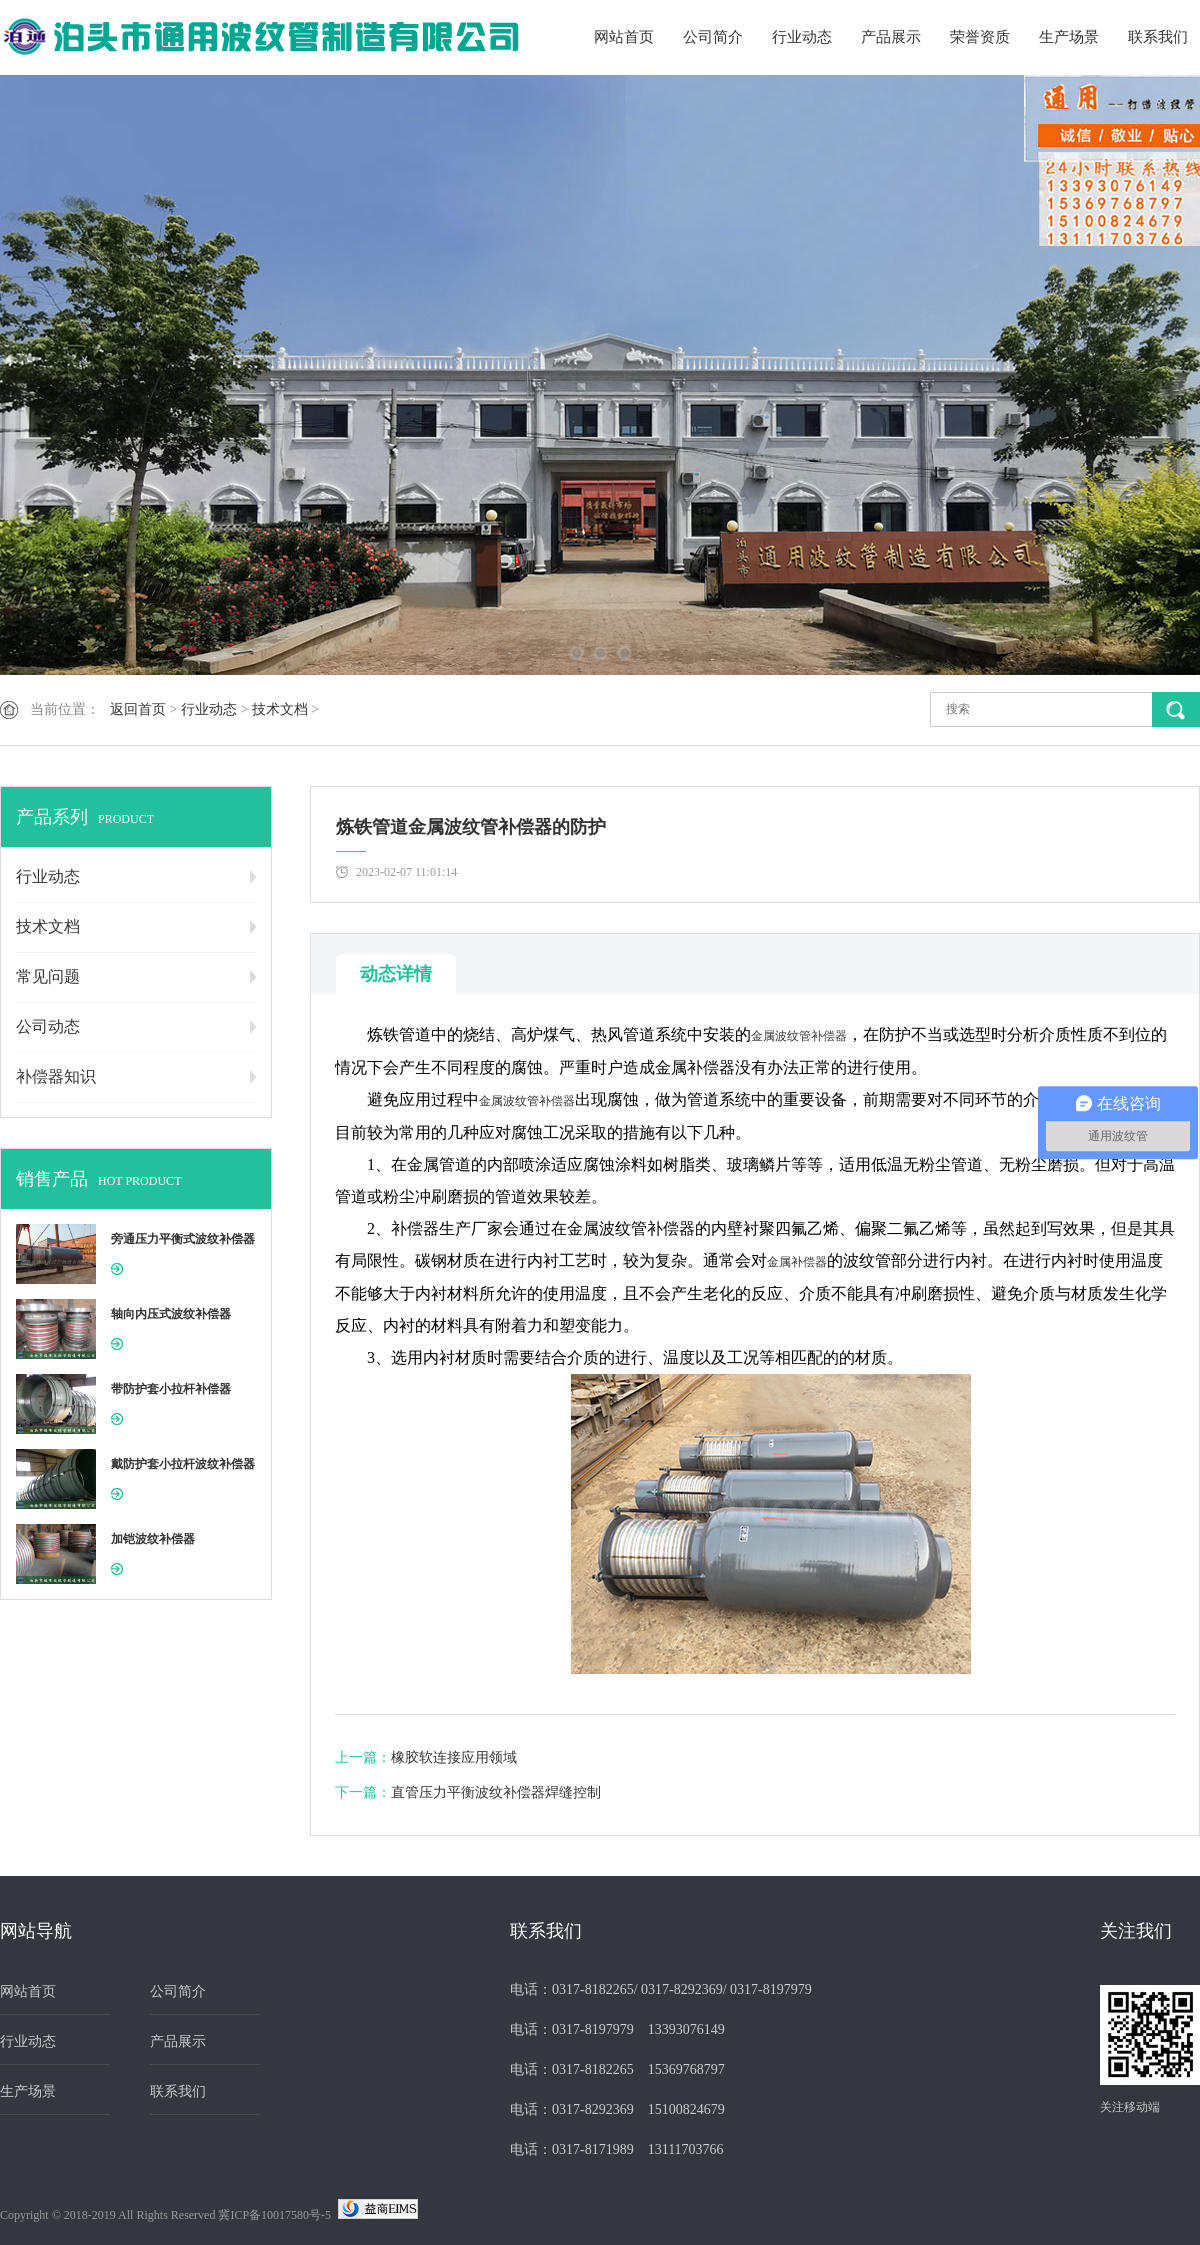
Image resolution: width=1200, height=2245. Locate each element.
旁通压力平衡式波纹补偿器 (183, 1239)
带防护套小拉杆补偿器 (171, 1389)
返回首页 (138, 709)
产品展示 (891, 37)
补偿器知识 (56, 1076)
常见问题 (48, 976)
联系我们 (1158, 37)
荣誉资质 (980, 37)
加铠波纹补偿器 (153, 1539)
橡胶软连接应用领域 (454, 1757)
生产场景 (1069, 37)
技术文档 (280, 709)
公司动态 (48, 1026)
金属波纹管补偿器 (799, 1036)
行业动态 (802, 37)
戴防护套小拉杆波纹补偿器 (183, 1464)
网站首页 (624, 37)
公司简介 (713, 37)
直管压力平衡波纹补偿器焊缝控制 (496, 1792)
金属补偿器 (797, 1262)
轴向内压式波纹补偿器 (171, 1314)
